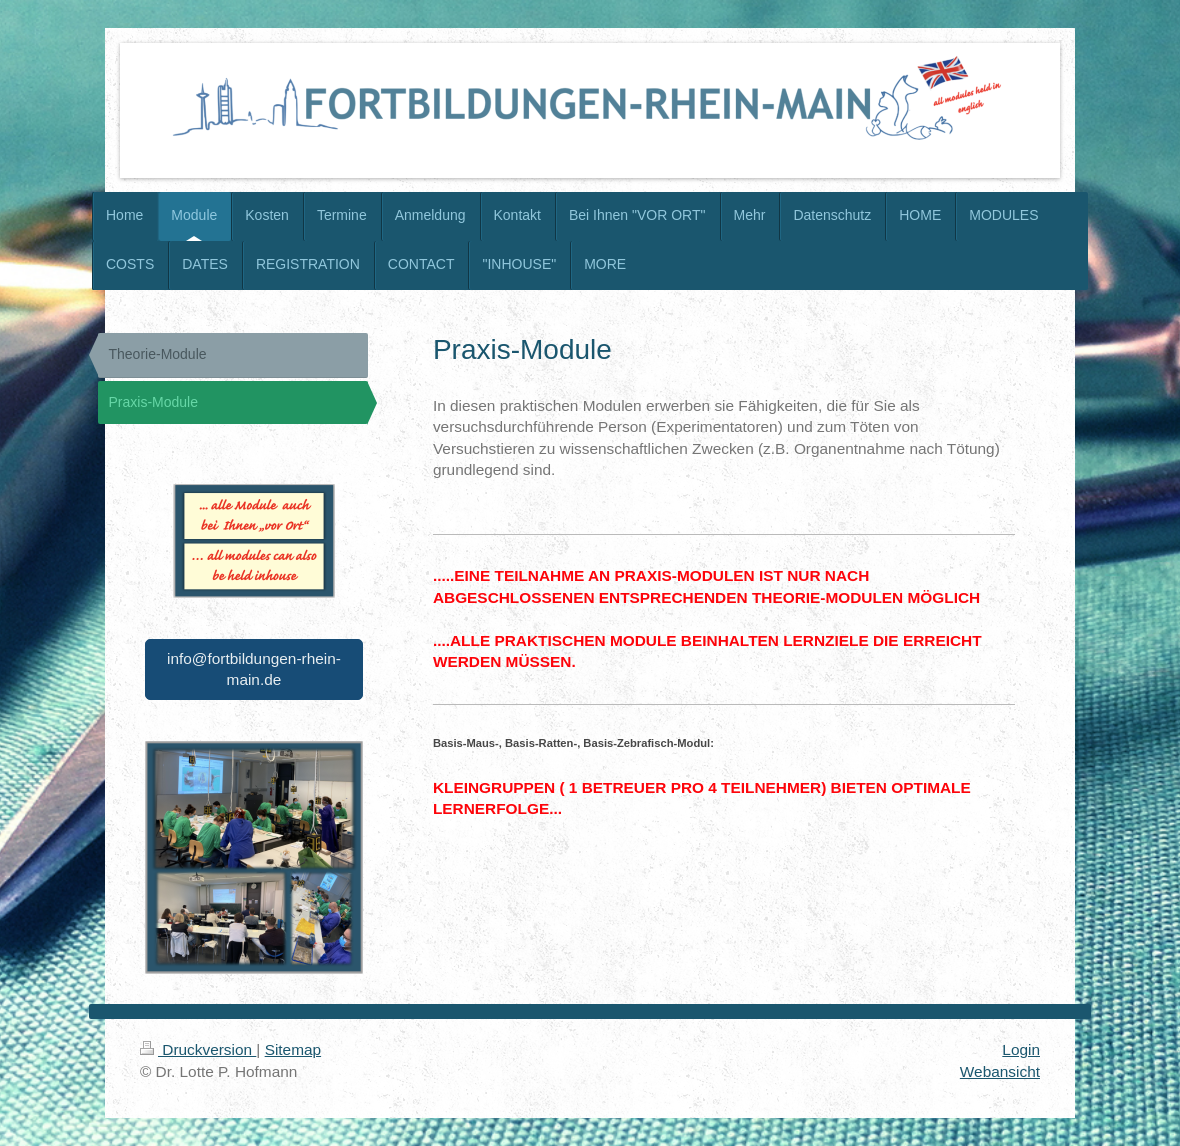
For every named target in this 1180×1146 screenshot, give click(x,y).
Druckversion (198, 1049)
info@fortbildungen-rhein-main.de (254, 669)
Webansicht (1000, 1071)
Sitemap (293, 1049)
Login (1021, 1049)
